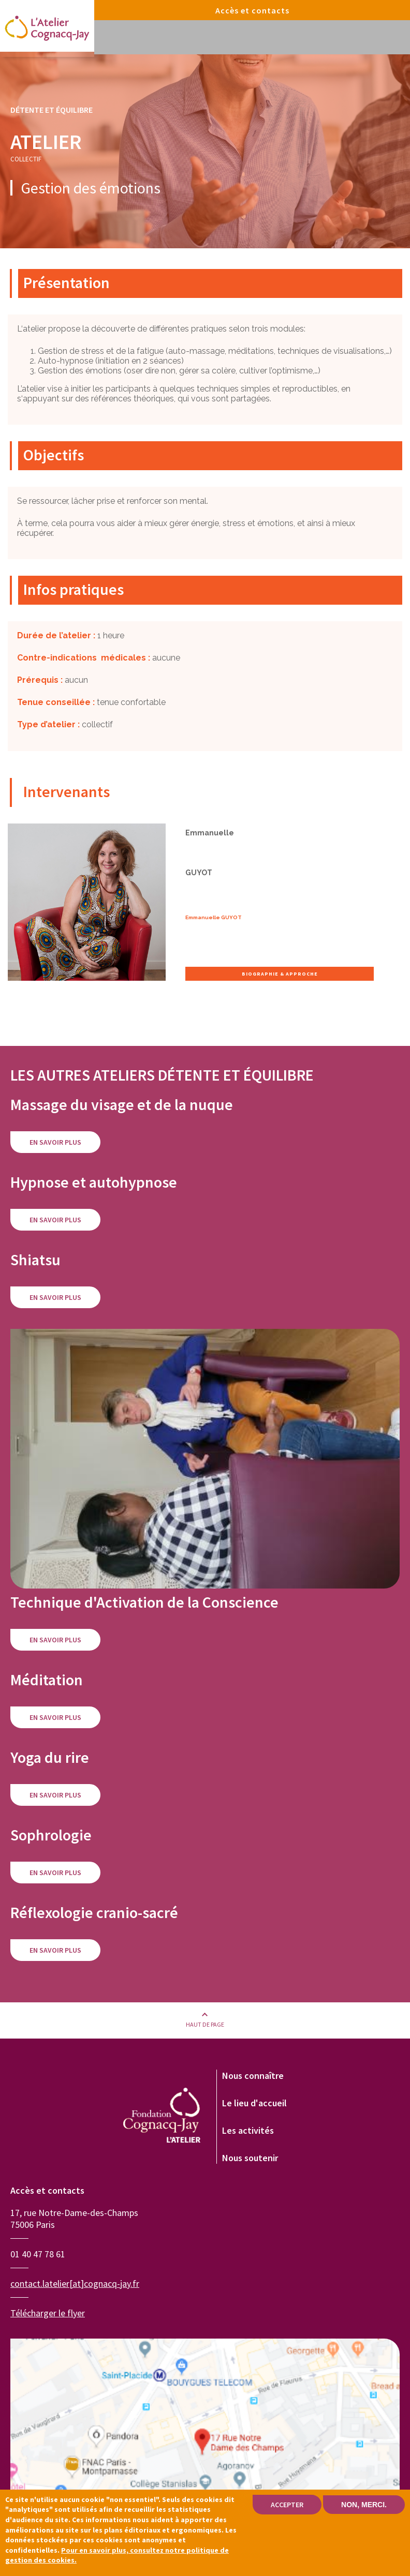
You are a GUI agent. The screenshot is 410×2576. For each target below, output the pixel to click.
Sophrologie (51, 1835)
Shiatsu (35, 1259)
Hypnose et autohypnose (93, 1182)
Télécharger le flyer (47, 2313)
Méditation (46, 1679)
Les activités (248, 2130)
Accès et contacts (252, 10)
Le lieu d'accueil (254, 2103)
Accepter (287, 2505)
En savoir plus (55, 1142)
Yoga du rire (49, 1757)
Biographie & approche (280, 973)
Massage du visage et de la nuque (121, 1104)
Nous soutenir (250, 2158)
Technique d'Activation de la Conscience (144, 1602)
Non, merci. (364, 2506)
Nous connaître (253, 2075)
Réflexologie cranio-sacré (94, 1912)
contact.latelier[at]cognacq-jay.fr (74, 2283)
